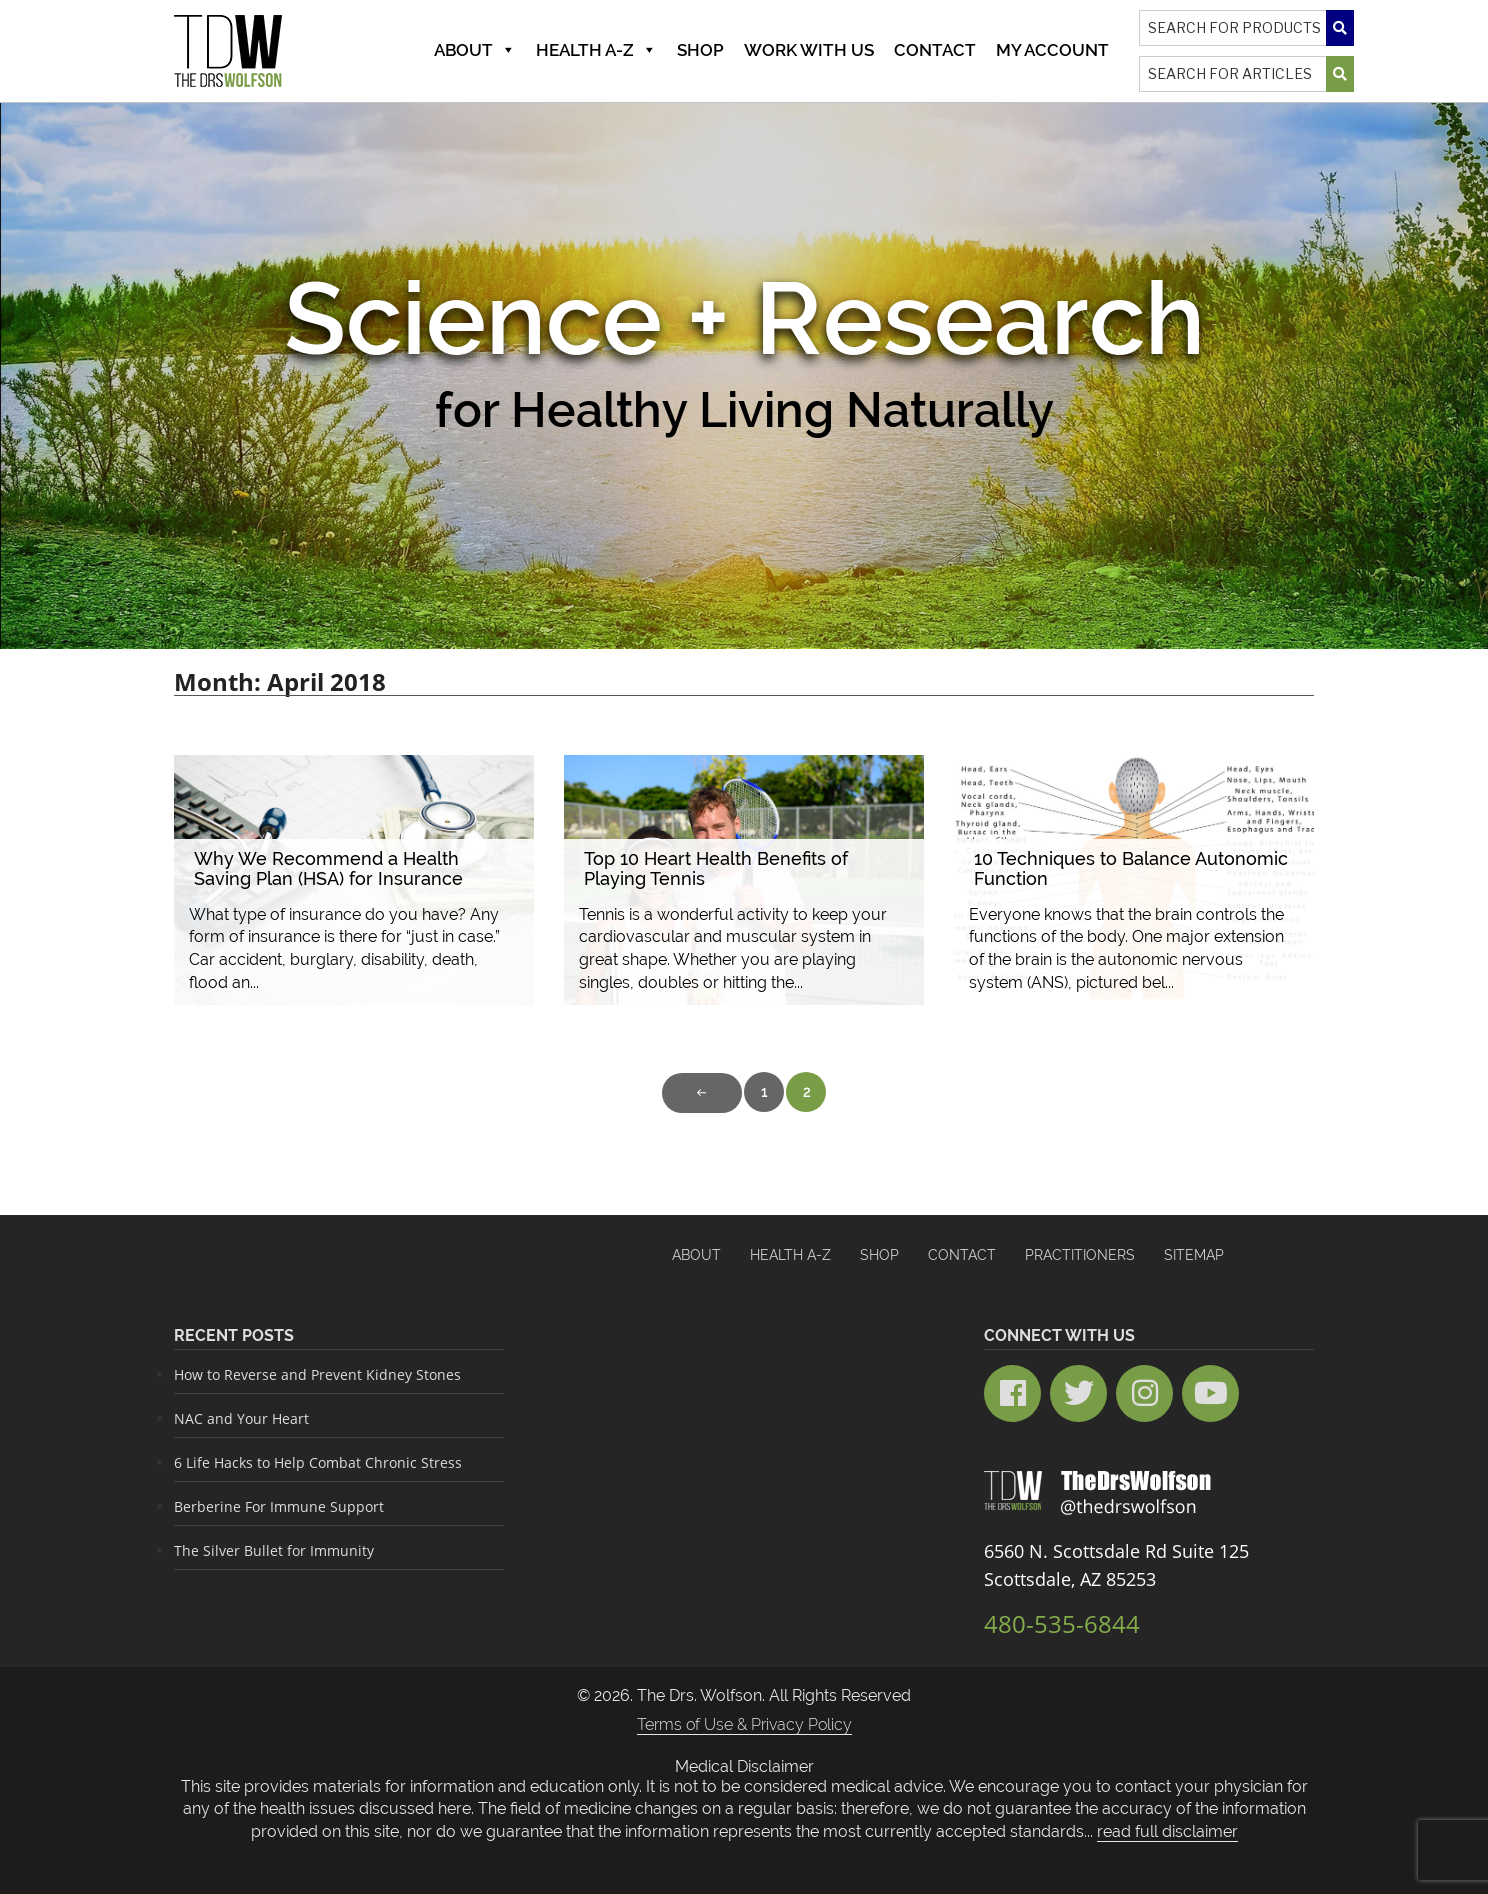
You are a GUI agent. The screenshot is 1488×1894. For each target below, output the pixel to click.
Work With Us (809, 50)
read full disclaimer (1167, 1831)
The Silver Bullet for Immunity (274, 1550)
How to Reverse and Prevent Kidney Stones (317, 1374)
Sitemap (1194, 1255)
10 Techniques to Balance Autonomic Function (1131, 868)
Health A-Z (596, 50)
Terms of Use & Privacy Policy (744, 1724)
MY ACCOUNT (1052, 50)
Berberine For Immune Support (279, 1506)
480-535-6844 (1062, 1623)
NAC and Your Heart (241, 1418)
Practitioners (1080, 1255)
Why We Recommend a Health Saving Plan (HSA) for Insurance (328, 868)
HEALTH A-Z (790, 1255)
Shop (700, 50)
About (475, 50)
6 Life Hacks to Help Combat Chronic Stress (318, 1462)
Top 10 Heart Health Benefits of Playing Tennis (716, 868)
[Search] (1246, 28)
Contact (935, 50)
